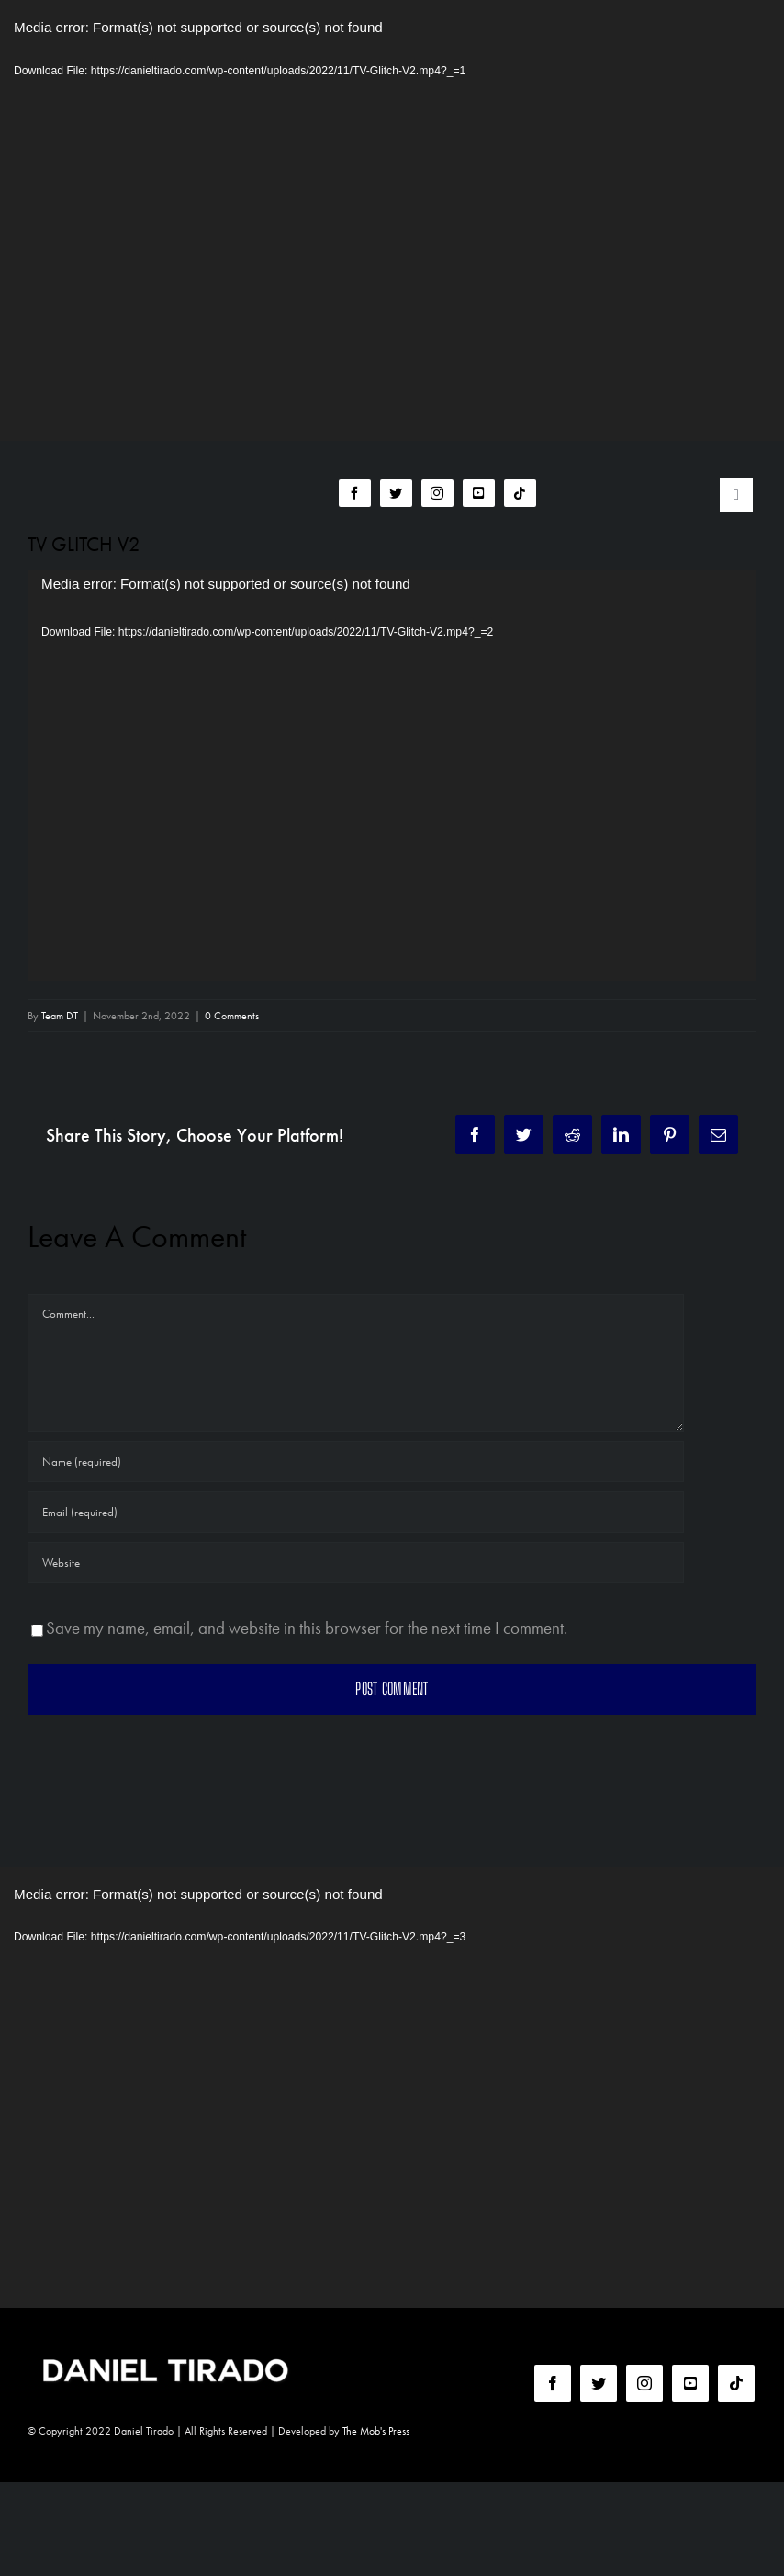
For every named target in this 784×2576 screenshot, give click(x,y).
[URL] (356, 1562)
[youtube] (479, 493)
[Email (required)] (356, 1512)
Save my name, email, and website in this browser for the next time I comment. (306, 1627)
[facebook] (355, 493)
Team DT (59, 1015)
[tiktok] (520, 493)
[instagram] (437, 493)
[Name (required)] (356, 1461)
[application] (392, 220)
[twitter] (396, 493)
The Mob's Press (375, 2431)
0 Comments (232, 1015)
